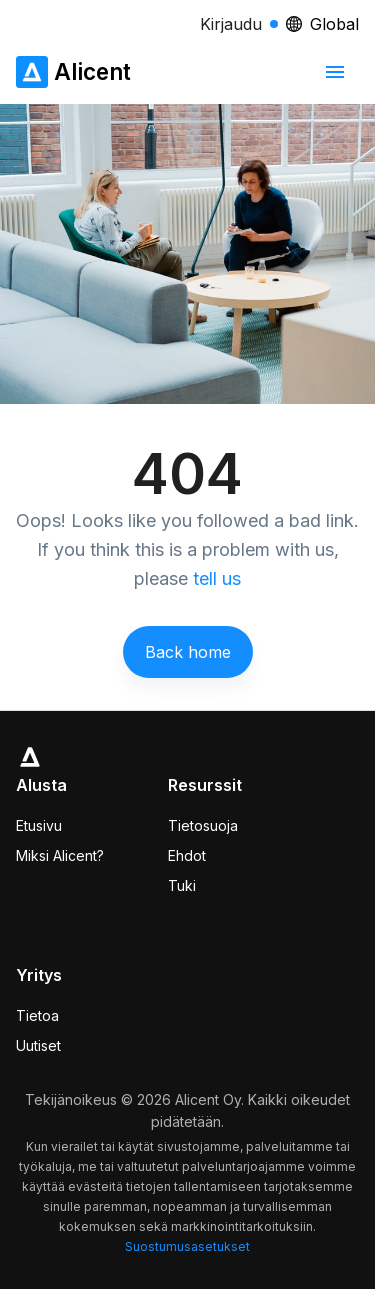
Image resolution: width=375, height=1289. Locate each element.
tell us (217, 578)
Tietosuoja (203, 825)
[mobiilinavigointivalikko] (335, 72)
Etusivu (39, 825)
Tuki (182, 885)
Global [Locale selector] (322, 24)
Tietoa (37, 1015)
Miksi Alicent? (60, 855)
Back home (188, 652)
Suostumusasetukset (187, 1246)
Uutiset (38, 1045)
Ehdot (187, 855)
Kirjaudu (239, 24)
